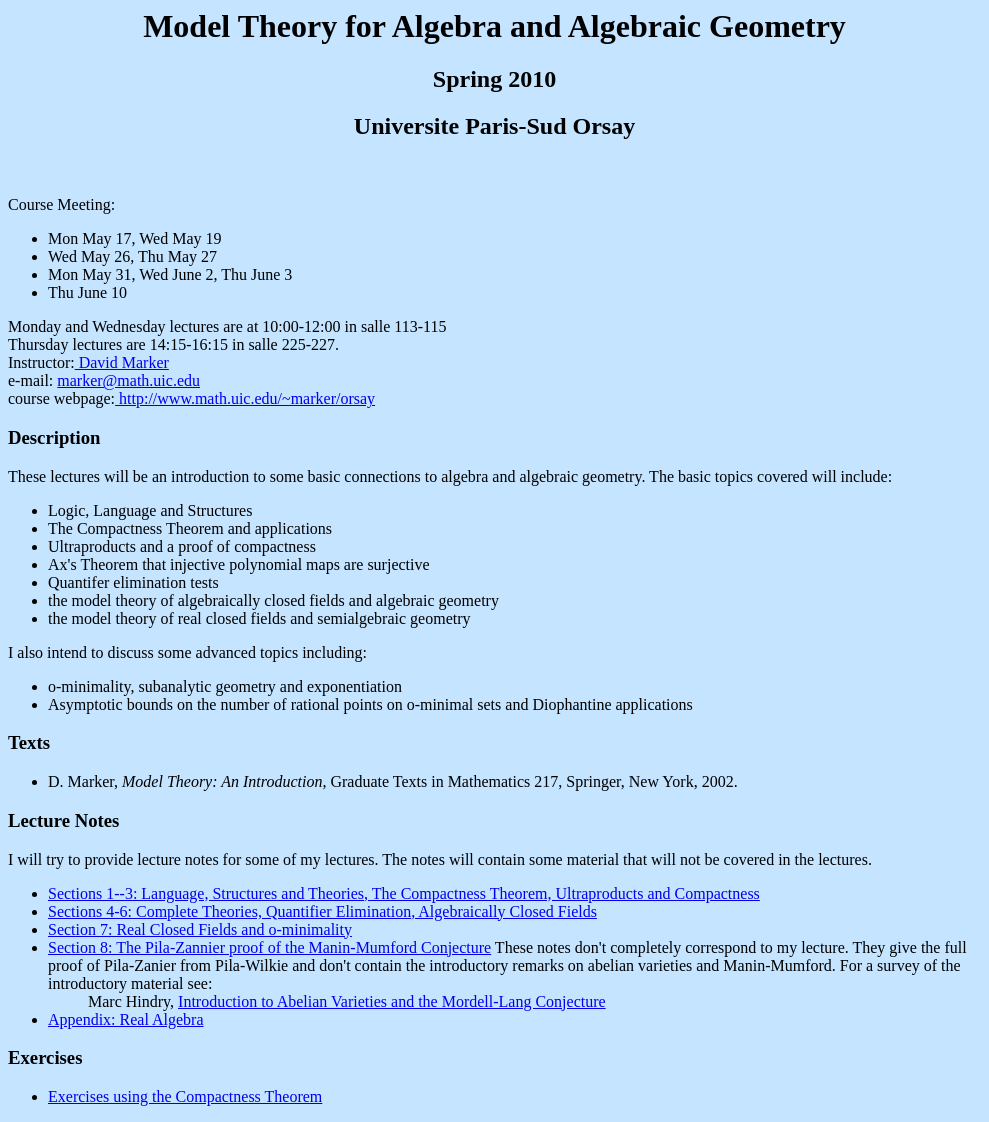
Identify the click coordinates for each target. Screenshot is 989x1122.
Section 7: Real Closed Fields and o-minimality (200, 929)
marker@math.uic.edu (128, 380)
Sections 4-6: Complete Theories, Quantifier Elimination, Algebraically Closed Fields (322, 911)
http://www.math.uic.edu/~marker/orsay (245, 398)
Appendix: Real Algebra (126, 1019)
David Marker (122, 362)
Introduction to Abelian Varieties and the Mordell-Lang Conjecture (392, 1001)
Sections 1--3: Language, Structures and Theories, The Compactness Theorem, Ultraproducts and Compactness (404, 893)
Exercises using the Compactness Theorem (185, 1096)
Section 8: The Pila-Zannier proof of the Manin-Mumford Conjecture (269, 947)
